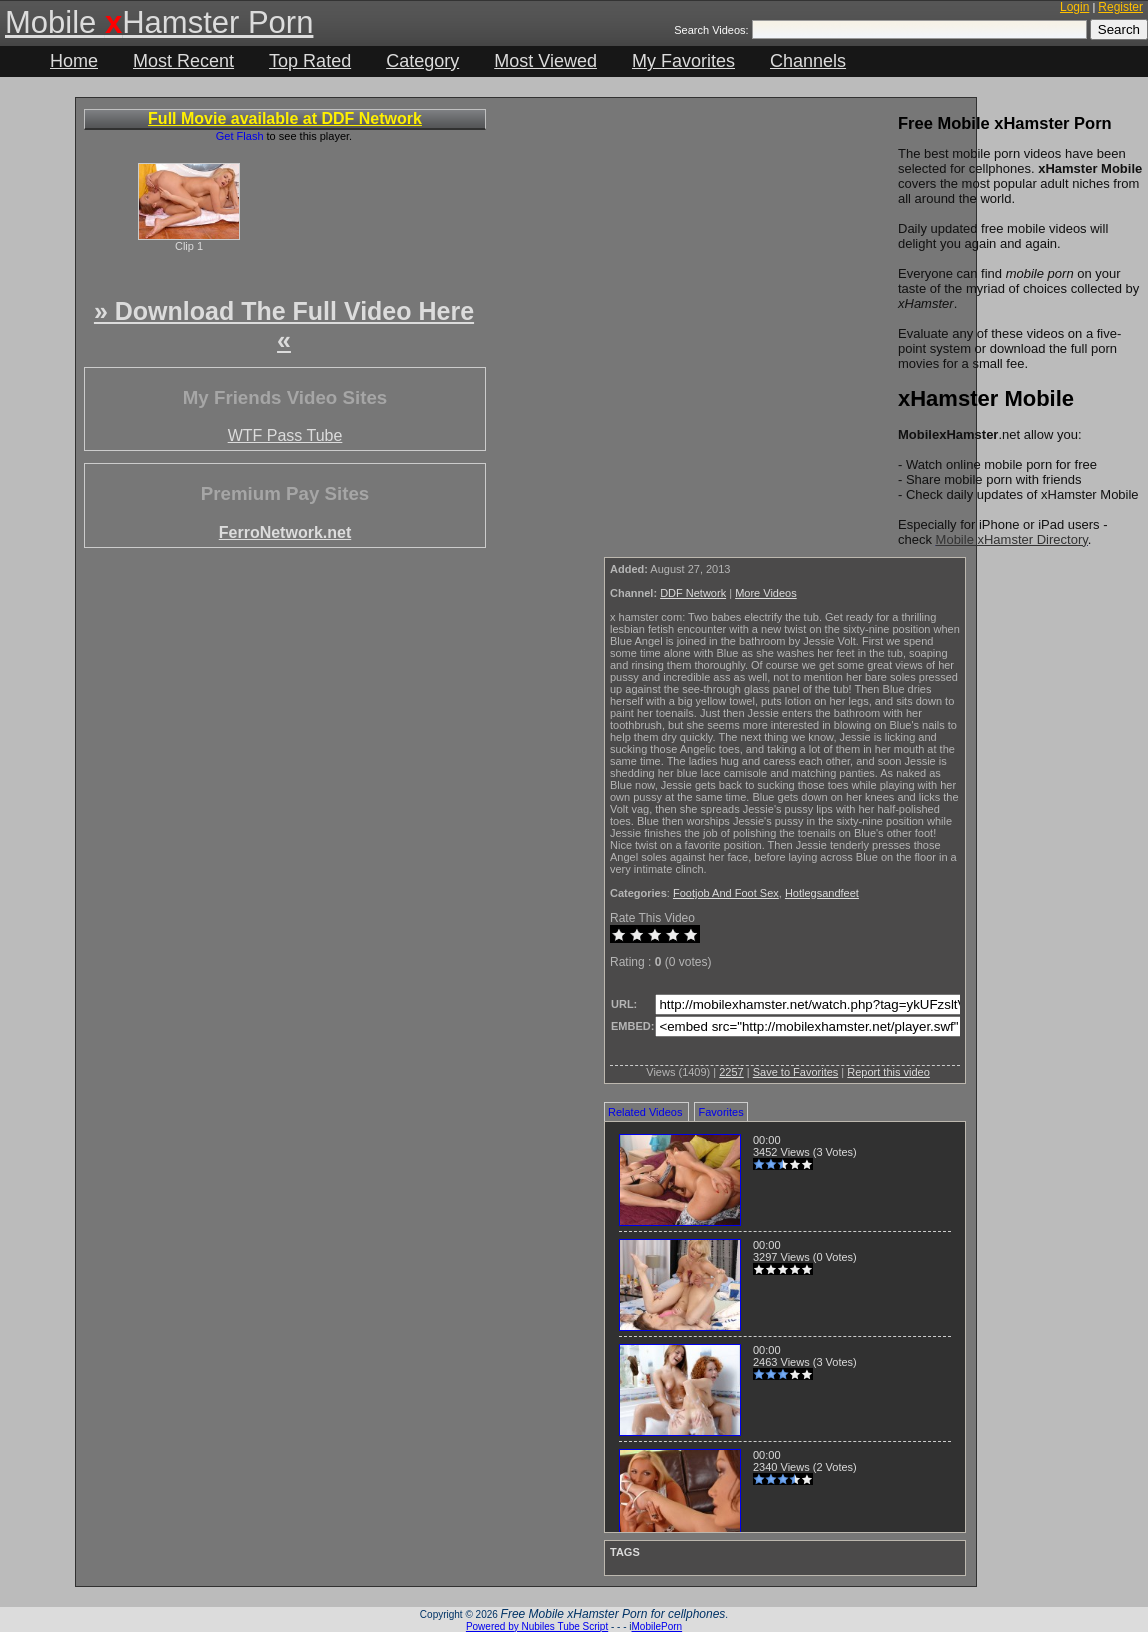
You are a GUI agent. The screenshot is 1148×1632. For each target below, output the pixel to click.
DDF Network (693, 593)
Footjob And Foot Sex (726, 893)
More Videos (766, 593)
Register (1120, 7)
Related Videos (645, 1112)
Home (74, 61)
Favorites (720, 1112)
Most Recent (183, 61)
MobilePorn (657, 1626)
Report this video (888, 1072)
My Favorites (683, 61)
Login (1074, 7)
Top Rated (310, 61)
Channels (808, 61)
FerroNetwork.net (285, 532)
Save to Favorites (796, 1072)
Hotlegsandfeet (822, 893)
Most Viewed (545, 61)
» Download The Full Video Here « (284, 325)
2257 (731, 1072)
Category (422, 61)
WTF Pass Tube (285, 435)
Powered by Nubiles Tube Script (537, 1626)
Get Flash (240, 136)
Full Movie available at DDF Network (285, 118)
